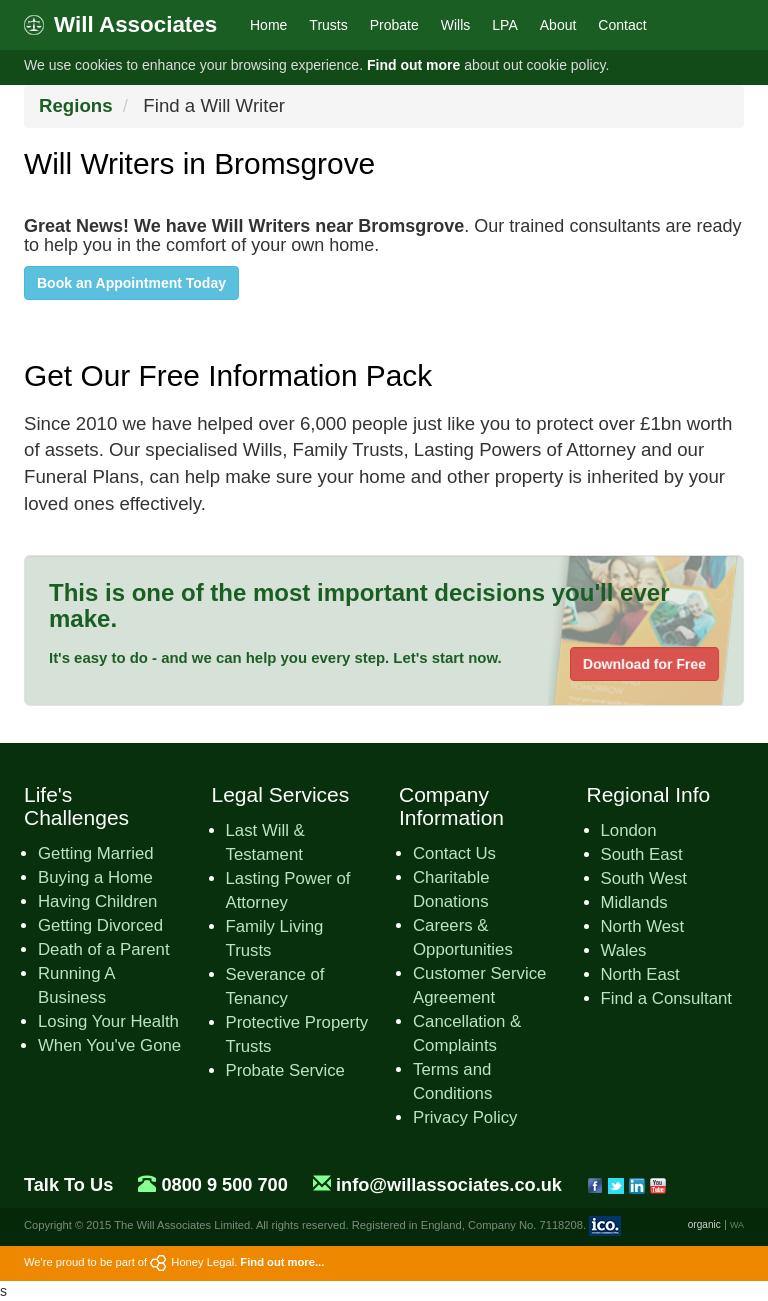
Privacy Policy (465, 1117)
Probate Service (285, 1070)
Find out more (413, 65)
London (629, 830)
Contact (622, 25)
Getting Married (96, 853)
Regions (76, 105)
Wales (624, 950)
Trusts (328, 25)
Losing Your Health (108, 1021)
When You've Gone (109, 1045)
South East (642, 854)
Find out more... (282, 1262)
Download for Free (644, 664)
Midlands (634, 902)
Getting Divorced (100, 925)
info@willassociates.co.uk (449, 1185)
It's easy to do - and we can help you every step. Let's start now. (275, 657)
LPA (504, 25)
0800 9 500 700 (224, 1185)
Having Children (97, 901)
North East (640, 974)
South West (644, 878)
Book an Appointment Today (131, 283)
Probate (394, 25)
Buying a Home (95, 877)
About (558, 25)
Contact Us (454, 853)
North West (643, 926)
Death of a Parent (104, 949)
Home (268, 25)
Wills (456, 25)
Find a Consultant (667, 998)
